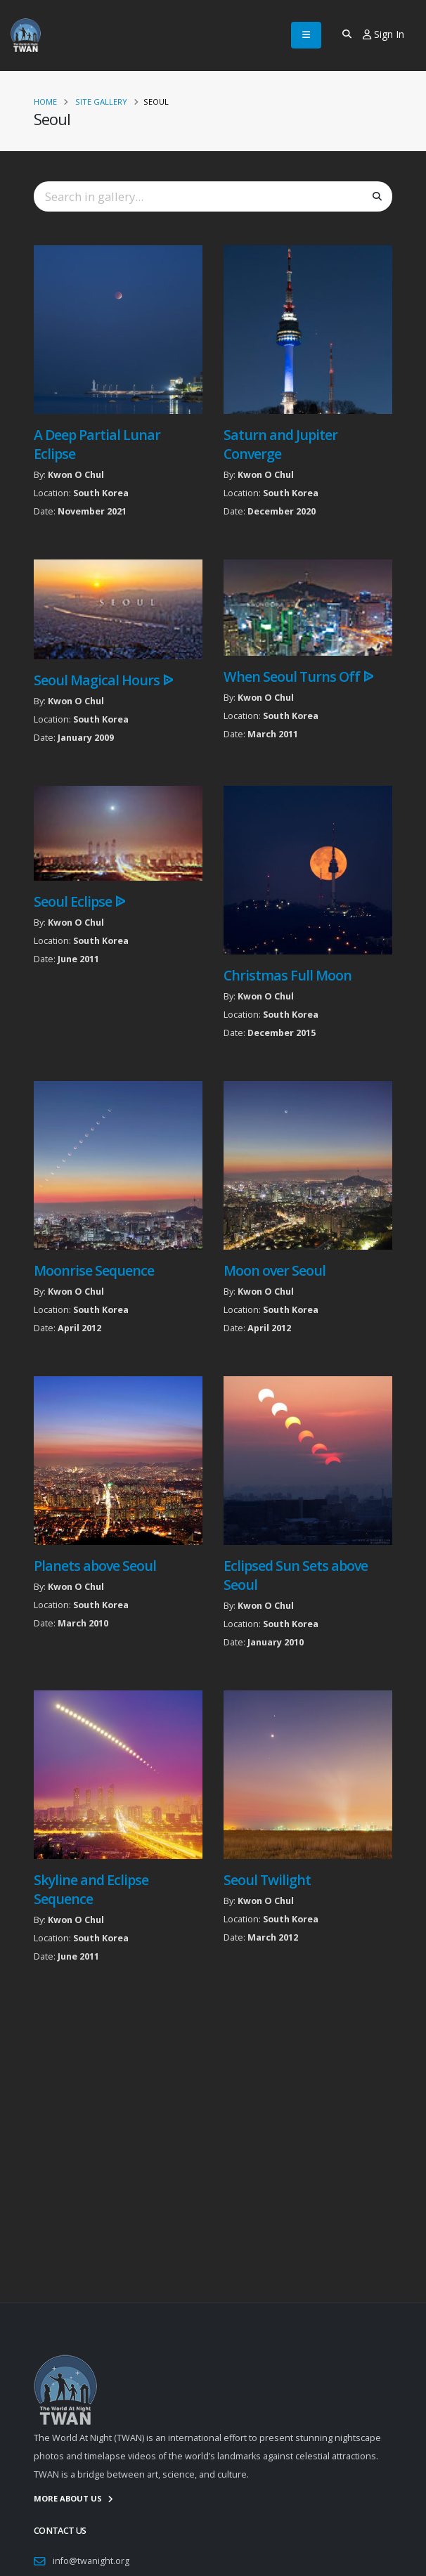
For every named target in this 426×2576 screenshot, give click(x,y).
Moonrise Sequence (94, 1270)
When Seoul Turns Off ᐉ (298, 676)
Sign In (383, 34)
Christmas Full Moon (287, 975)
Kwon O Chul (76, 475)
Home (45, 101)
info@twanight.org (91, 2561)
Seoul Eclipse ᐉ (79, 901)
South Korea (101, 493)
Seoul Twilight (267, 1879)
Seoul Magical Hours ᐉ (103, 680)
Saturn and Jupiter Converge (280, 444)
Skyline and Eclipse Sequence (91, 1889)
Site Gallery (101, 101)
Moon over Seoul (274, 1270)
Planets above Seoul (95, 1565)
